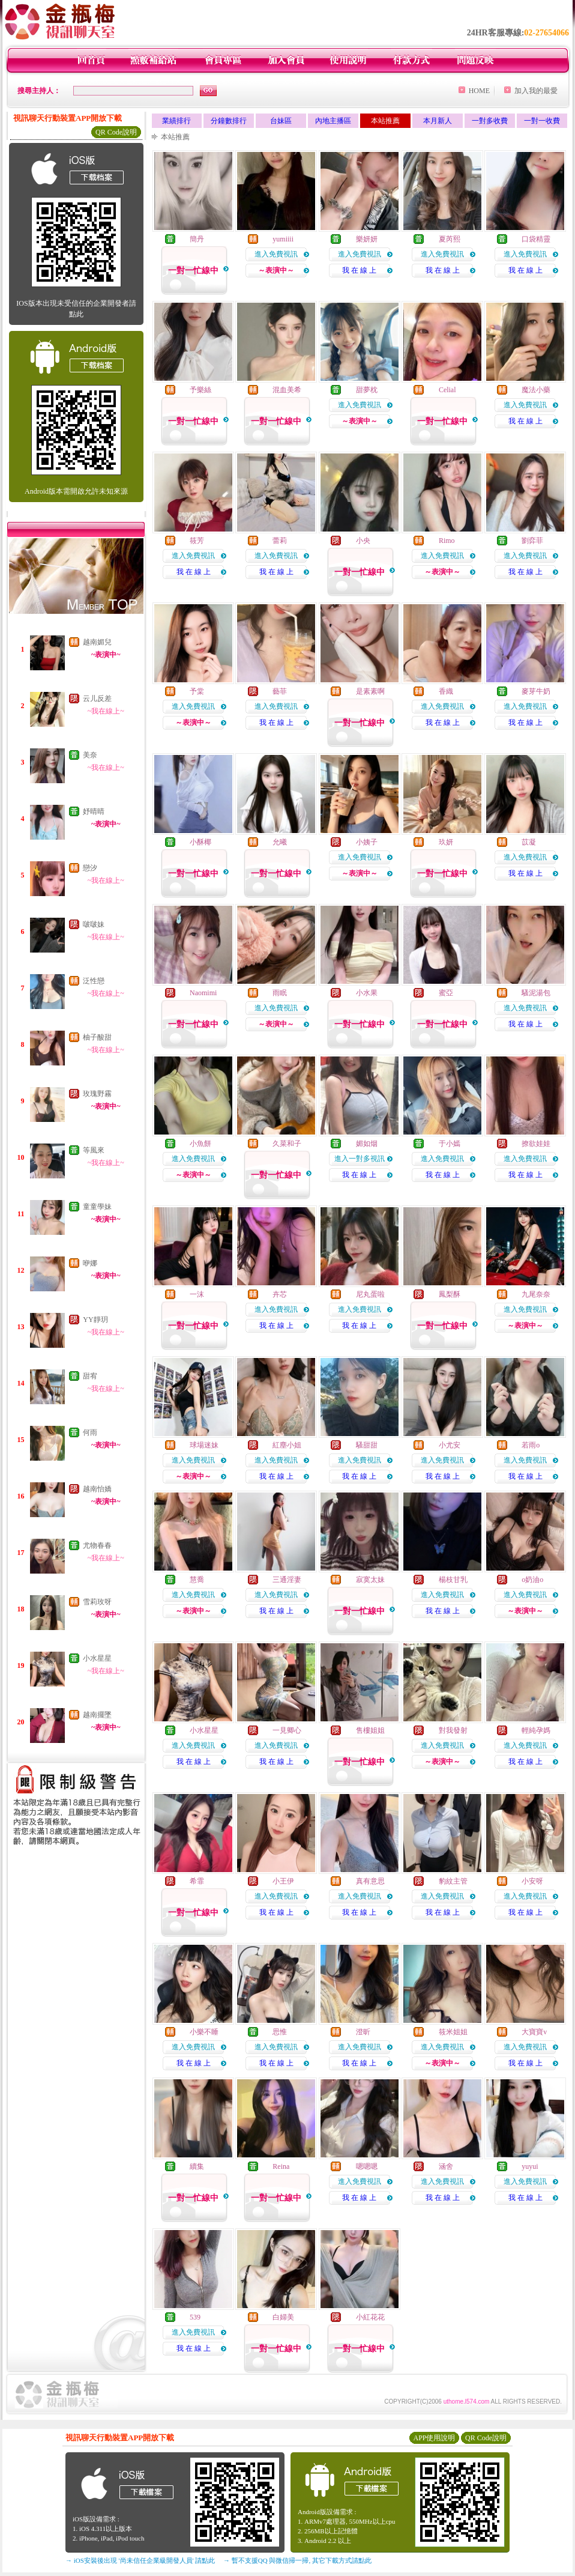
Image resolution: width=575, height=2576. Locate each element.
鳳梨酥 (449, 1294)
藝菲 (279, 691)
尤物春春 (97, 1545)
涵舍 (446, 2166)
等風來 (93, 1150)
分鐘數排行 (229, 121)
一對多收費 (490, 121)
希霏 (197, 1881)
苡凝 (529, 842)
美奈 (90, 755)
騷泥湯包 (536, 993)
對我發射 (453, 1730)
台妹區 (281, 121)
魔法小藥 (536, 390)
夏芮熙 (449, 239)
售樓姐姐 (370, 1730)
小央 (363, 540)
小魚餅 (200, 1143)
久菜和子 (286, 1143)
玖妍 (446, 842)
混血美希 (286, 390)
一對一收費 (542, 121)
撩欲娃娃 (536, 1143)
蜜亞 (446, 993)
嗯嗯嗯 (367, 2166)
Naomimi (203, 993)
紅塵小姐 (286, 1445)
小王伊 (283, 1881)
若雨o (531, 1445)
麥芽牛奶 (536, 691)
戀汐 (90, 868)
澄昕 (363, 2032)
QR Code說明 (116, 132)
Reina (280, 2166)
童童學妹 (97, 1206)
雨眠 (279, 993)
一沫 (197, 1294)
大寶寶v (534, 2032)
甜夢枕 (367, 390)
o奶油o (532, 1579)
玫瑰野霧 (97, 1093)
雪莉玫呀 (97, 1602)
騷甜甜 (367, 1445)
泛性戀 (93, 981)
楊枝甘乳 (453, 1579)
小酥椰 (200, 842)
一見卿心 (286, 1730)
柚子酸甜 (97, 1037)
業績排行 (176, 121)
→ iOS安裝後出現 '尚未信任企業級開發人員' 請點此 (140, 2560)
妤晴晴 (93, 811)
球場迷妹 (204, 1445)
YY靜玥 (95, 1319)
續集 (197, 2166)
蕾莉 (279, 540)
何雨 (90, 1432)
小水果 (367, 993)
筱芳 (197, 540)
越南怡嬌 (97, 1489)
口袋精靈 (536, 239)
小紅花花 (370, 2317)
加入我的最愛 (536, 90)
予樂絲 (200, 390)
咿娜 (90, 1263)
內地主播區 (333, 121)
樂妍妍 (367, 239)
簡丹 (197, 239)
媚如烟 (367, 1143)
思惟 (279, 2032)
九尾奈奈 (536, 1294)
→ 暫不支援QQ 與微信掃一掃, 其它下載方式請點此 (297, 2560)
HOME (479, 90)
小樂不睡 (204, 2032)
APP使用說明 (434, 2438)
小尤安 (449, 1445)
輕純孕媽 (536, 1730)
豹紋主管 (453, 1881)
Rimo (447, 540)
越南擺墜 (97, 1715)
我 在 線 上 (359, 270)
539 (195, 2317)
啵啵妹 (93, 924)
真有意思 (370, 1881)
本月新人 (437, 121)
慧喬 (197, 1579)
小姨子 (367, 842)
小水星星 (97, 1658)
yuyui (530, 2166)
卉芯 (279, 1294)
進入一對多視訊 (359, 1158)
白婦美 (283, 2317)
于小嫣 (449, 1143)
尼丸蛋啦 (370, 1294)
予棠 (197, 691)
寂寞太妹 (370, 1579)
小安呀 (532, 1881)
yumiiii (283, 239)
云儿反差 (97, 698)
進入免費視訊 (276, 254)
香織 (446, 691)
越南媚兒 (97, 642)
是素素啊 (370, 691)
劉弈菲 (532, 540)
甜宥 (90, 1376)
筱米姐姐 (453, 2032)
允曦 (279, 842)
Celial (447, 390)
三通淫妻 (286, 1579)
